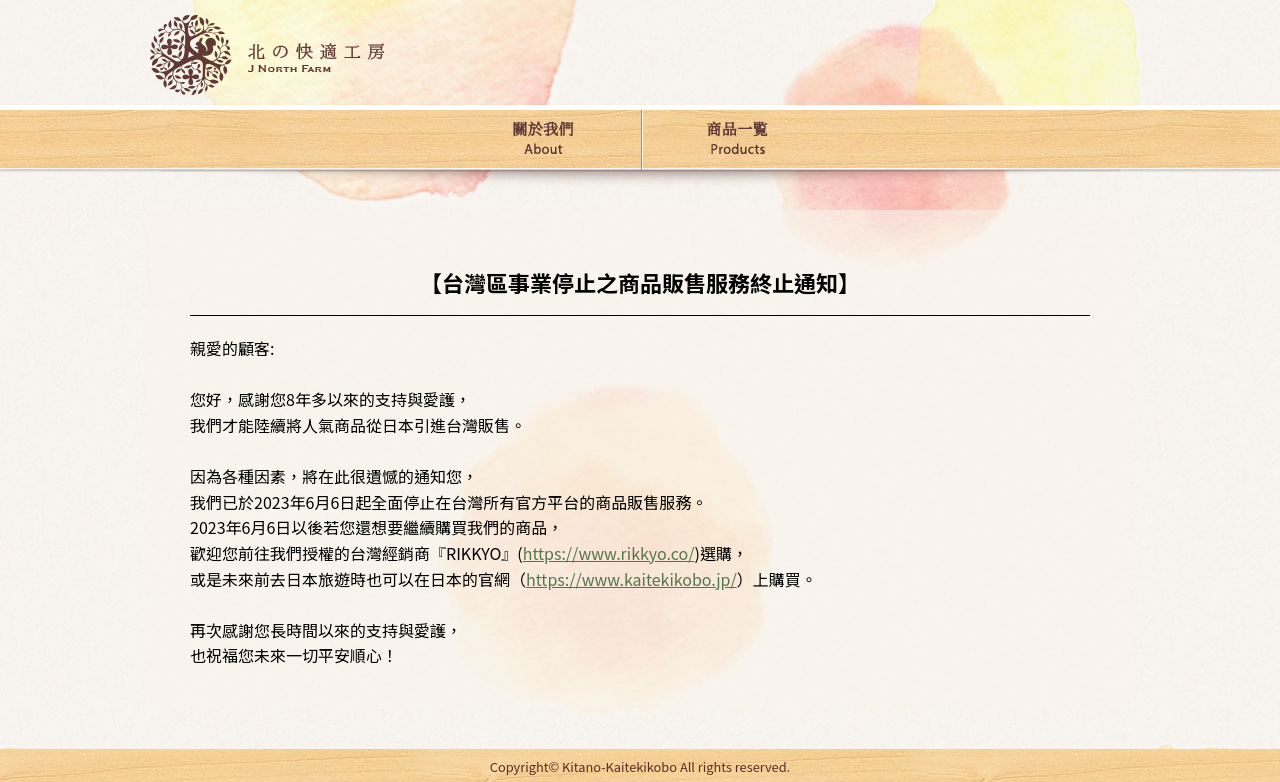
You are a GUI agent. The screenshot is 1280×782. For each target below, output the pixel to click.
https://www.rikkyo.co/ (609, 553)
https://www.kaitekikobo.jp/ (631, 579)
